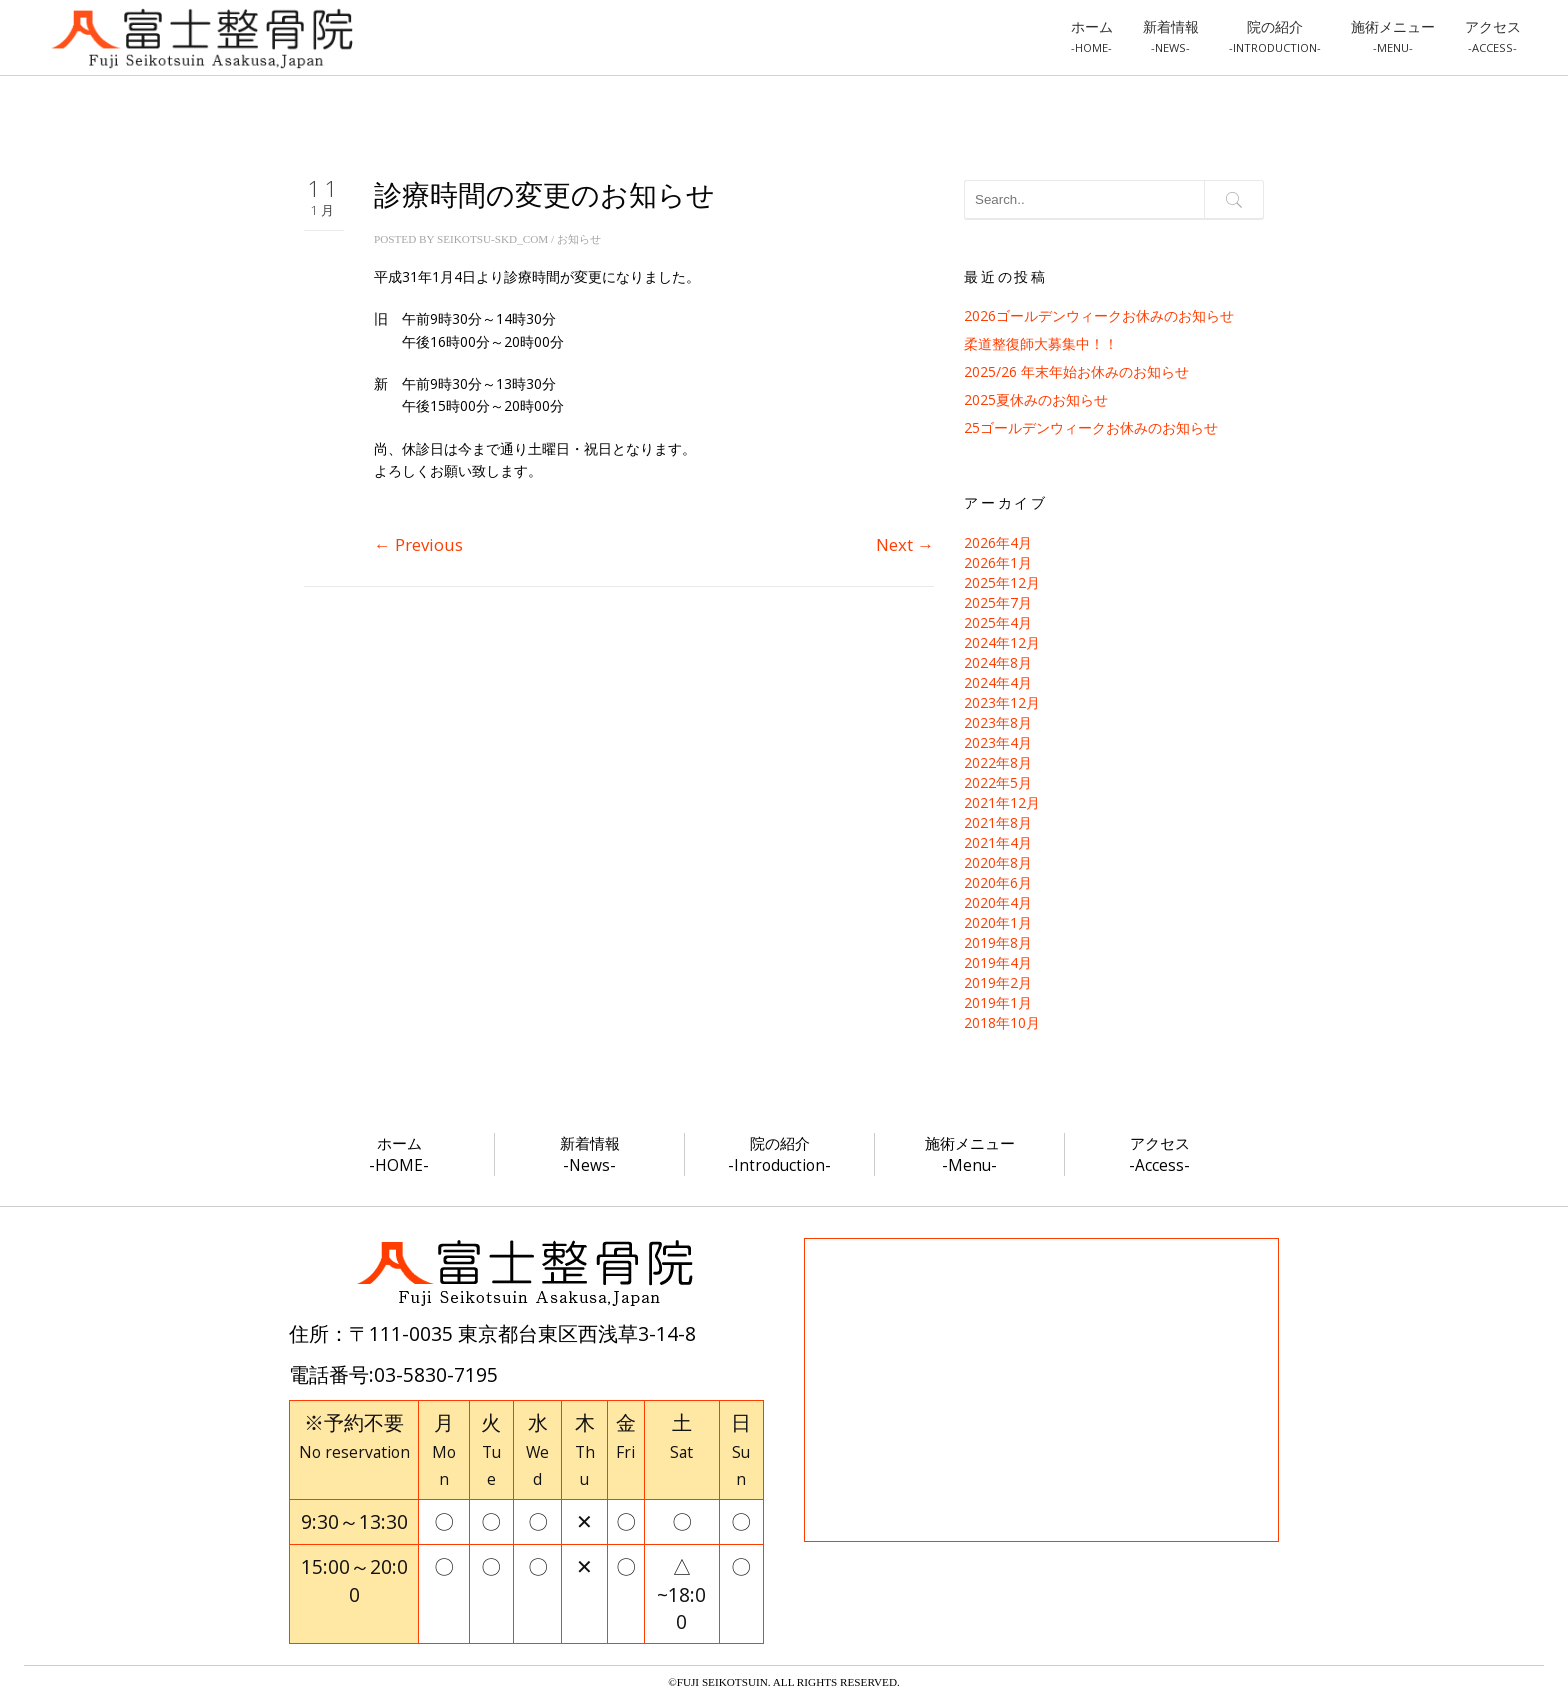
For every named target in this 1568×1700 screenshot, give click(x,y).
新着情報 (1171, 36)
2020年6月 (998, 882)
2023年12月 (1002, 702)
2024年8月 (998, 662)
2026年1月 (998, 562)
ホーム (1092, 36)
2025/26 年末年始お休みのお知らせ (1076, 371)
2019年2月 (998, 982)
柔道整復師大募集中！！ (1041, 343)
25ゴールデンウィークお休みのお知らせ (1091, 427)
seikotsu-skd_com (492, 239)
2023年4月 (998, 742)
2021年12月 (1002, 802)
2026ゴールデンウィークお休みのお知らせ (1099, 315)
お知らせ (579, 239)
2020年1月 (998, 922)
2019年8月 (998, 942)
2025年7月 (998, 602)
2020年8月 (998, 862)
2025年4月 (998, 622)
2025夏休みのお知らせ (1036, 399)
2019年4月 (998, 962)
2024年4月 (998, 682)
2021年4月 (998, 842)
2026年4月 (998, 542)
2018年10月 (1002, 1022)
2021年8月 (998, 822)
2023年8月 (998, 722)
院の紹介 (1275, 36)
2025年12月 (1002, 582)
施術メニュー (1393, 36)
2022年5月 (998, 782)
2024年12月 (1002, 642)
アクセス (1493, 36)
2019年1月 (998, 1002)
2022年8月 (998, 762)
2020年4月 (998, 902)
